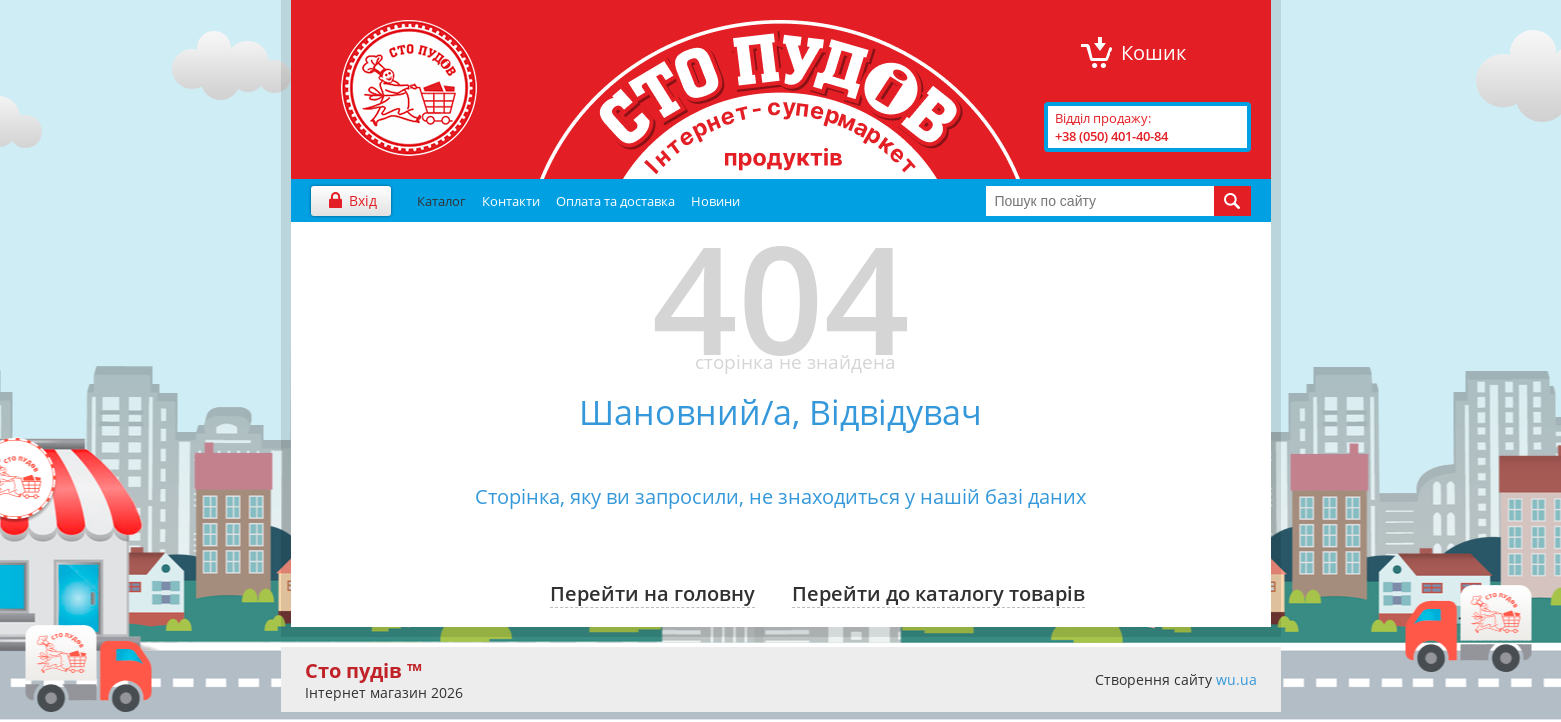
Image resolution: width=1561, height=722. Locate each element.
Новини (715, 201)
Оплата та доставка (615, 201)
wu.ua (1236, 679)
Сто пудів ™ (363, 670)
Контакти (511, 201)
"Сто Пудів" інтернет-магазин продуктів (409, 88)
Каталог (441, 201)
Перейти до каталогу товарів (938, 593)
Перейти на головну (652, 593)
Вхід (363, 200)
